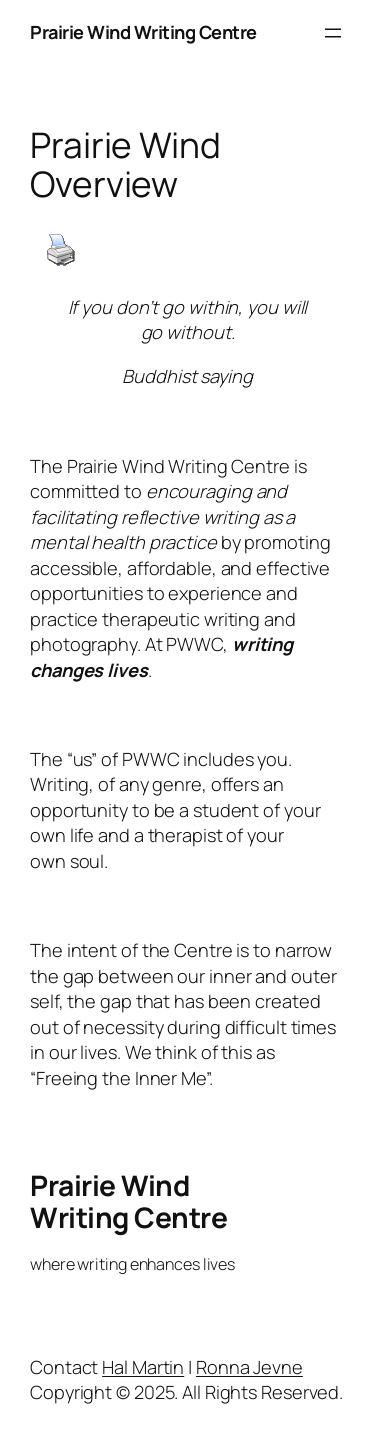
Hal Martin (143, 1367)
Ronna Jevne (249, 1367)
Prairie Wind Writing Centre (143, 32)
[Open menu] (333, 33)
